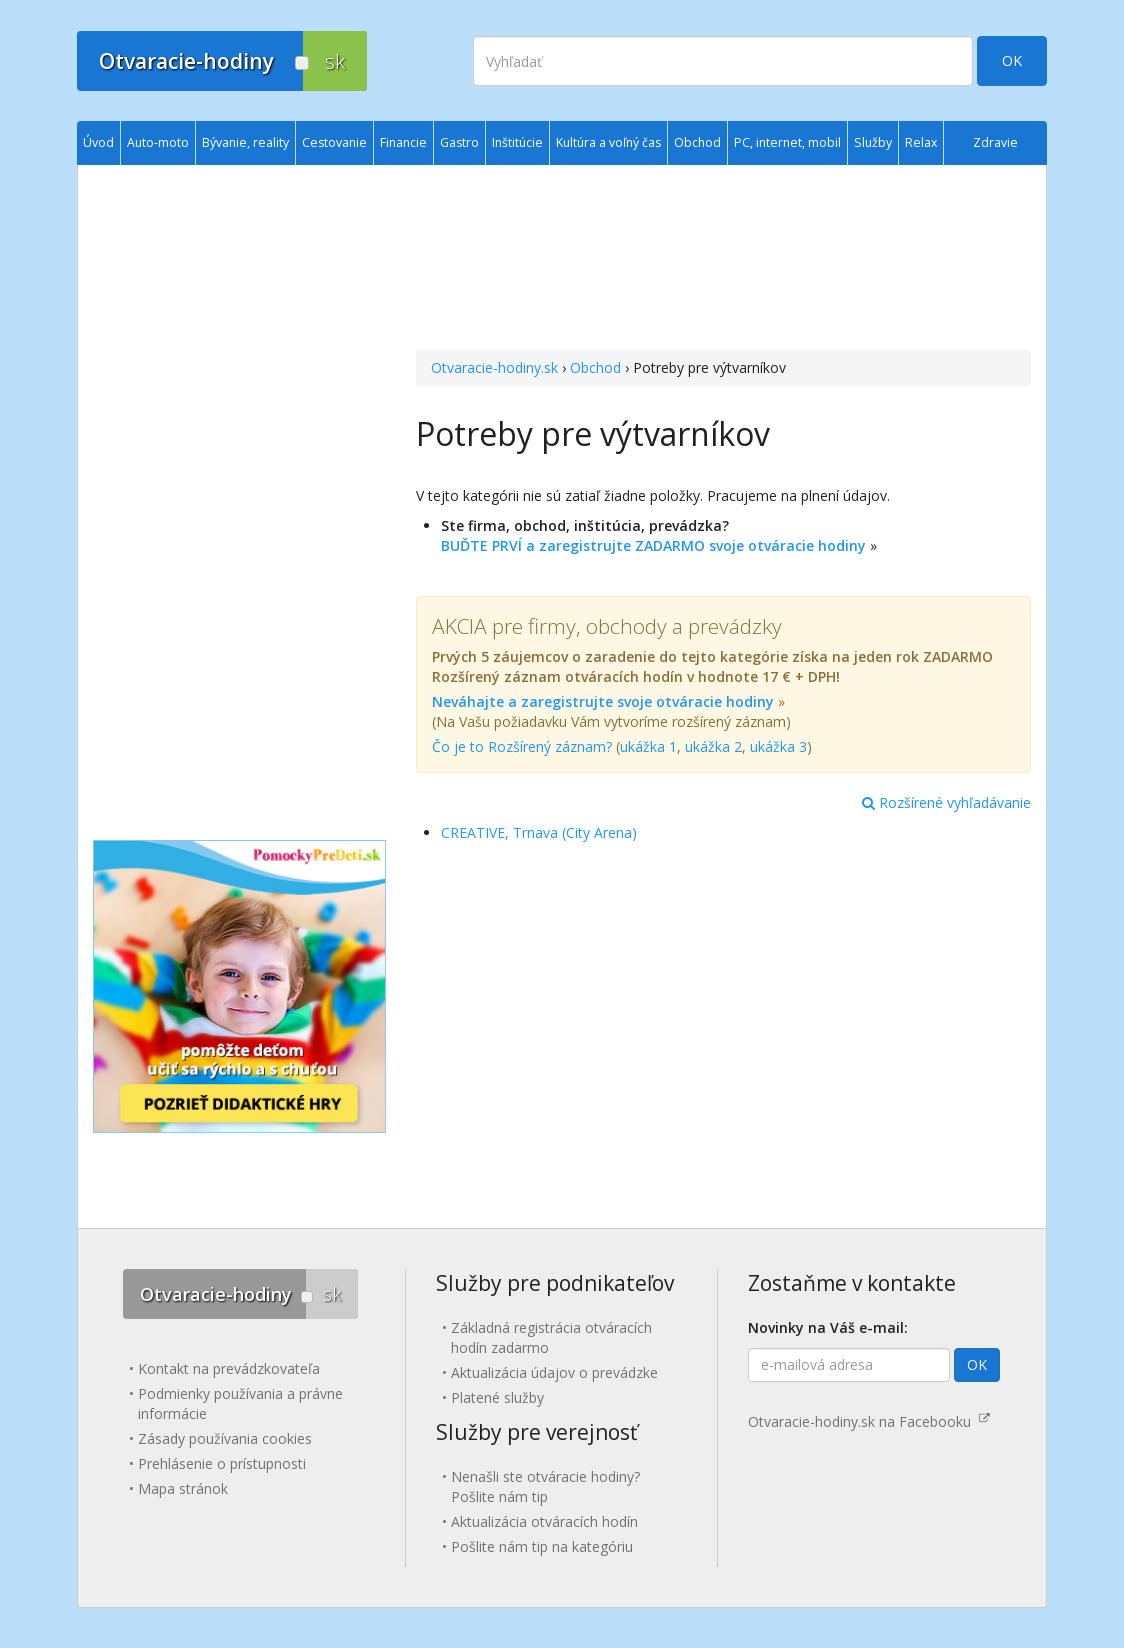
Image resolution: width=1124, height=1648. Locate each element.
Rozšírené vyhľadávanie (946, 802)
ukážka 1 (648, 746)
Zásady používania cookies (225, 1438)
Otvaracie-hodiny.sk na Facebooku (869, 1421)
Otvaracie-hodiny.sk (494, 367)
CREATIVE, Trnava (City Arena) (539, 832)
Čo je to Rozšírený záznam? (522, 746)
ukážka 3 (778, 746)
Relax (921, 142)
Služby (873, 142)
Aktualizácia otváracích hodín (544, 1521)
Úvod (98, 142)
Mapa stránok (183, 1488)
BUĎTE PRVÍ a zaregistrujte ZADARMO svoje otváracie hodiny (653, 545)
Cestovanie (334, 142)
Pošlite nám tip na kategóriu (542, 1546)
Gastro (459, 142)
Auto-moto (158, 142)
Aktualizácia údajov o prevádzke (554, 1372)
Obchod (595, 367)
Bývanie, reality (245, 142)
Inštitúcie (517, 142)
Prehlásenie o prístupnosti (222, 1463)
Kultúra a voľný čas (608, 142)
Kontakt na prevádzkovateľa (229, 1368)
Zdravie (995, 142)
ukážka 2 (713, 746)
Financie (403, 142)
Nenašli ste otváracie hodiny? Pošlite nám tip (545, 1486)
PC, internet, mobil (787, 142)
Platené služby (497, 1397)
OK (1012, 60)
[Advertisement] (723, 260)
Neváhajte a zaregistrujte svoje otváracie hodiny (603, 701)
